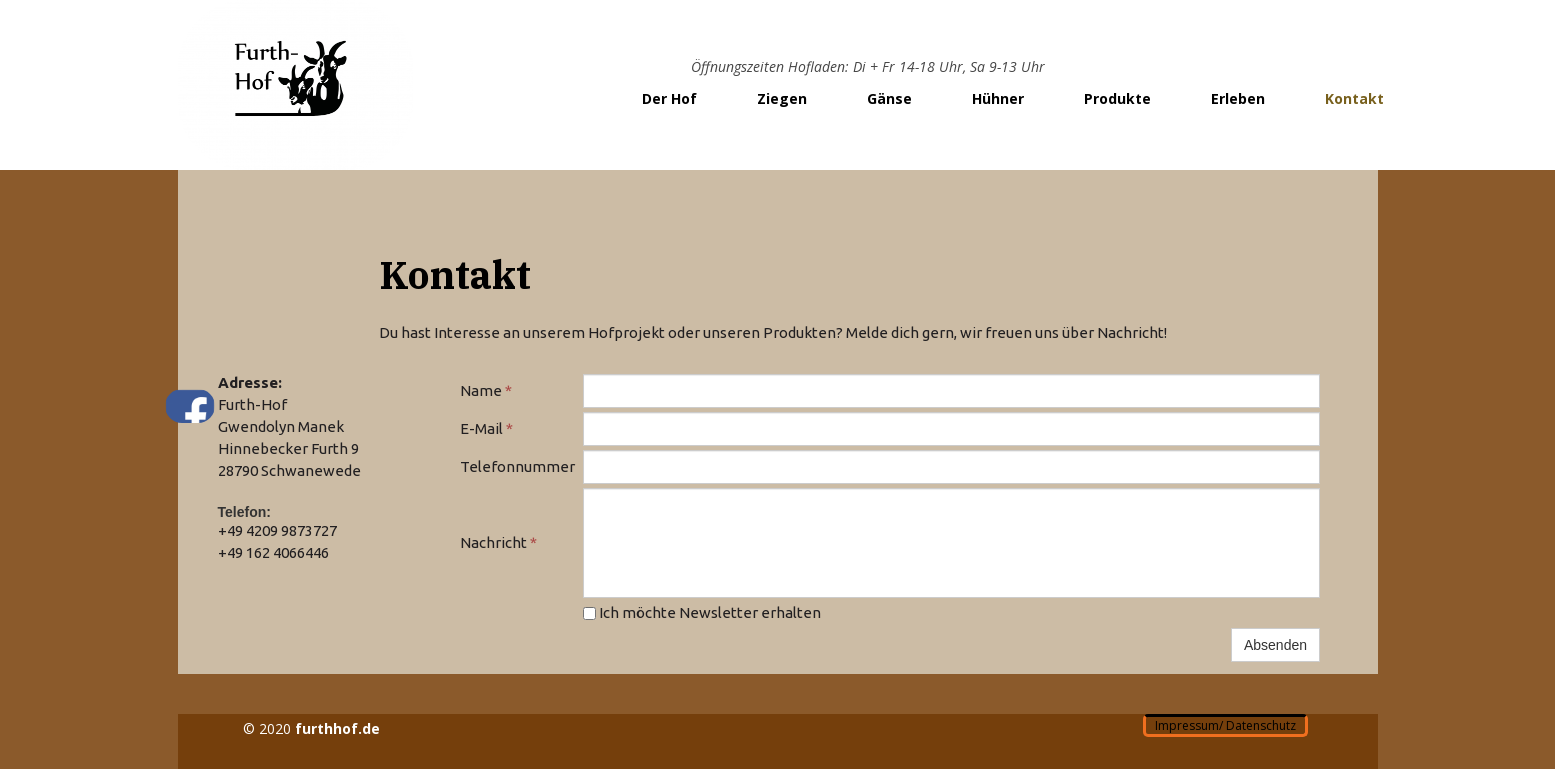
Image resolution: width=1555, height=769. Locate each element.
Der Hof (669, 98)
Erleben (1238, 98)
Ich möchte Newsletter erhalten (702, 612)
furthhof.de (337, 728)
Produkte (1117, 98)
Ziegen (782, 98)
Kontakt (1354, 98)
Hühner (998, 98)
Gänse (889, 98)
